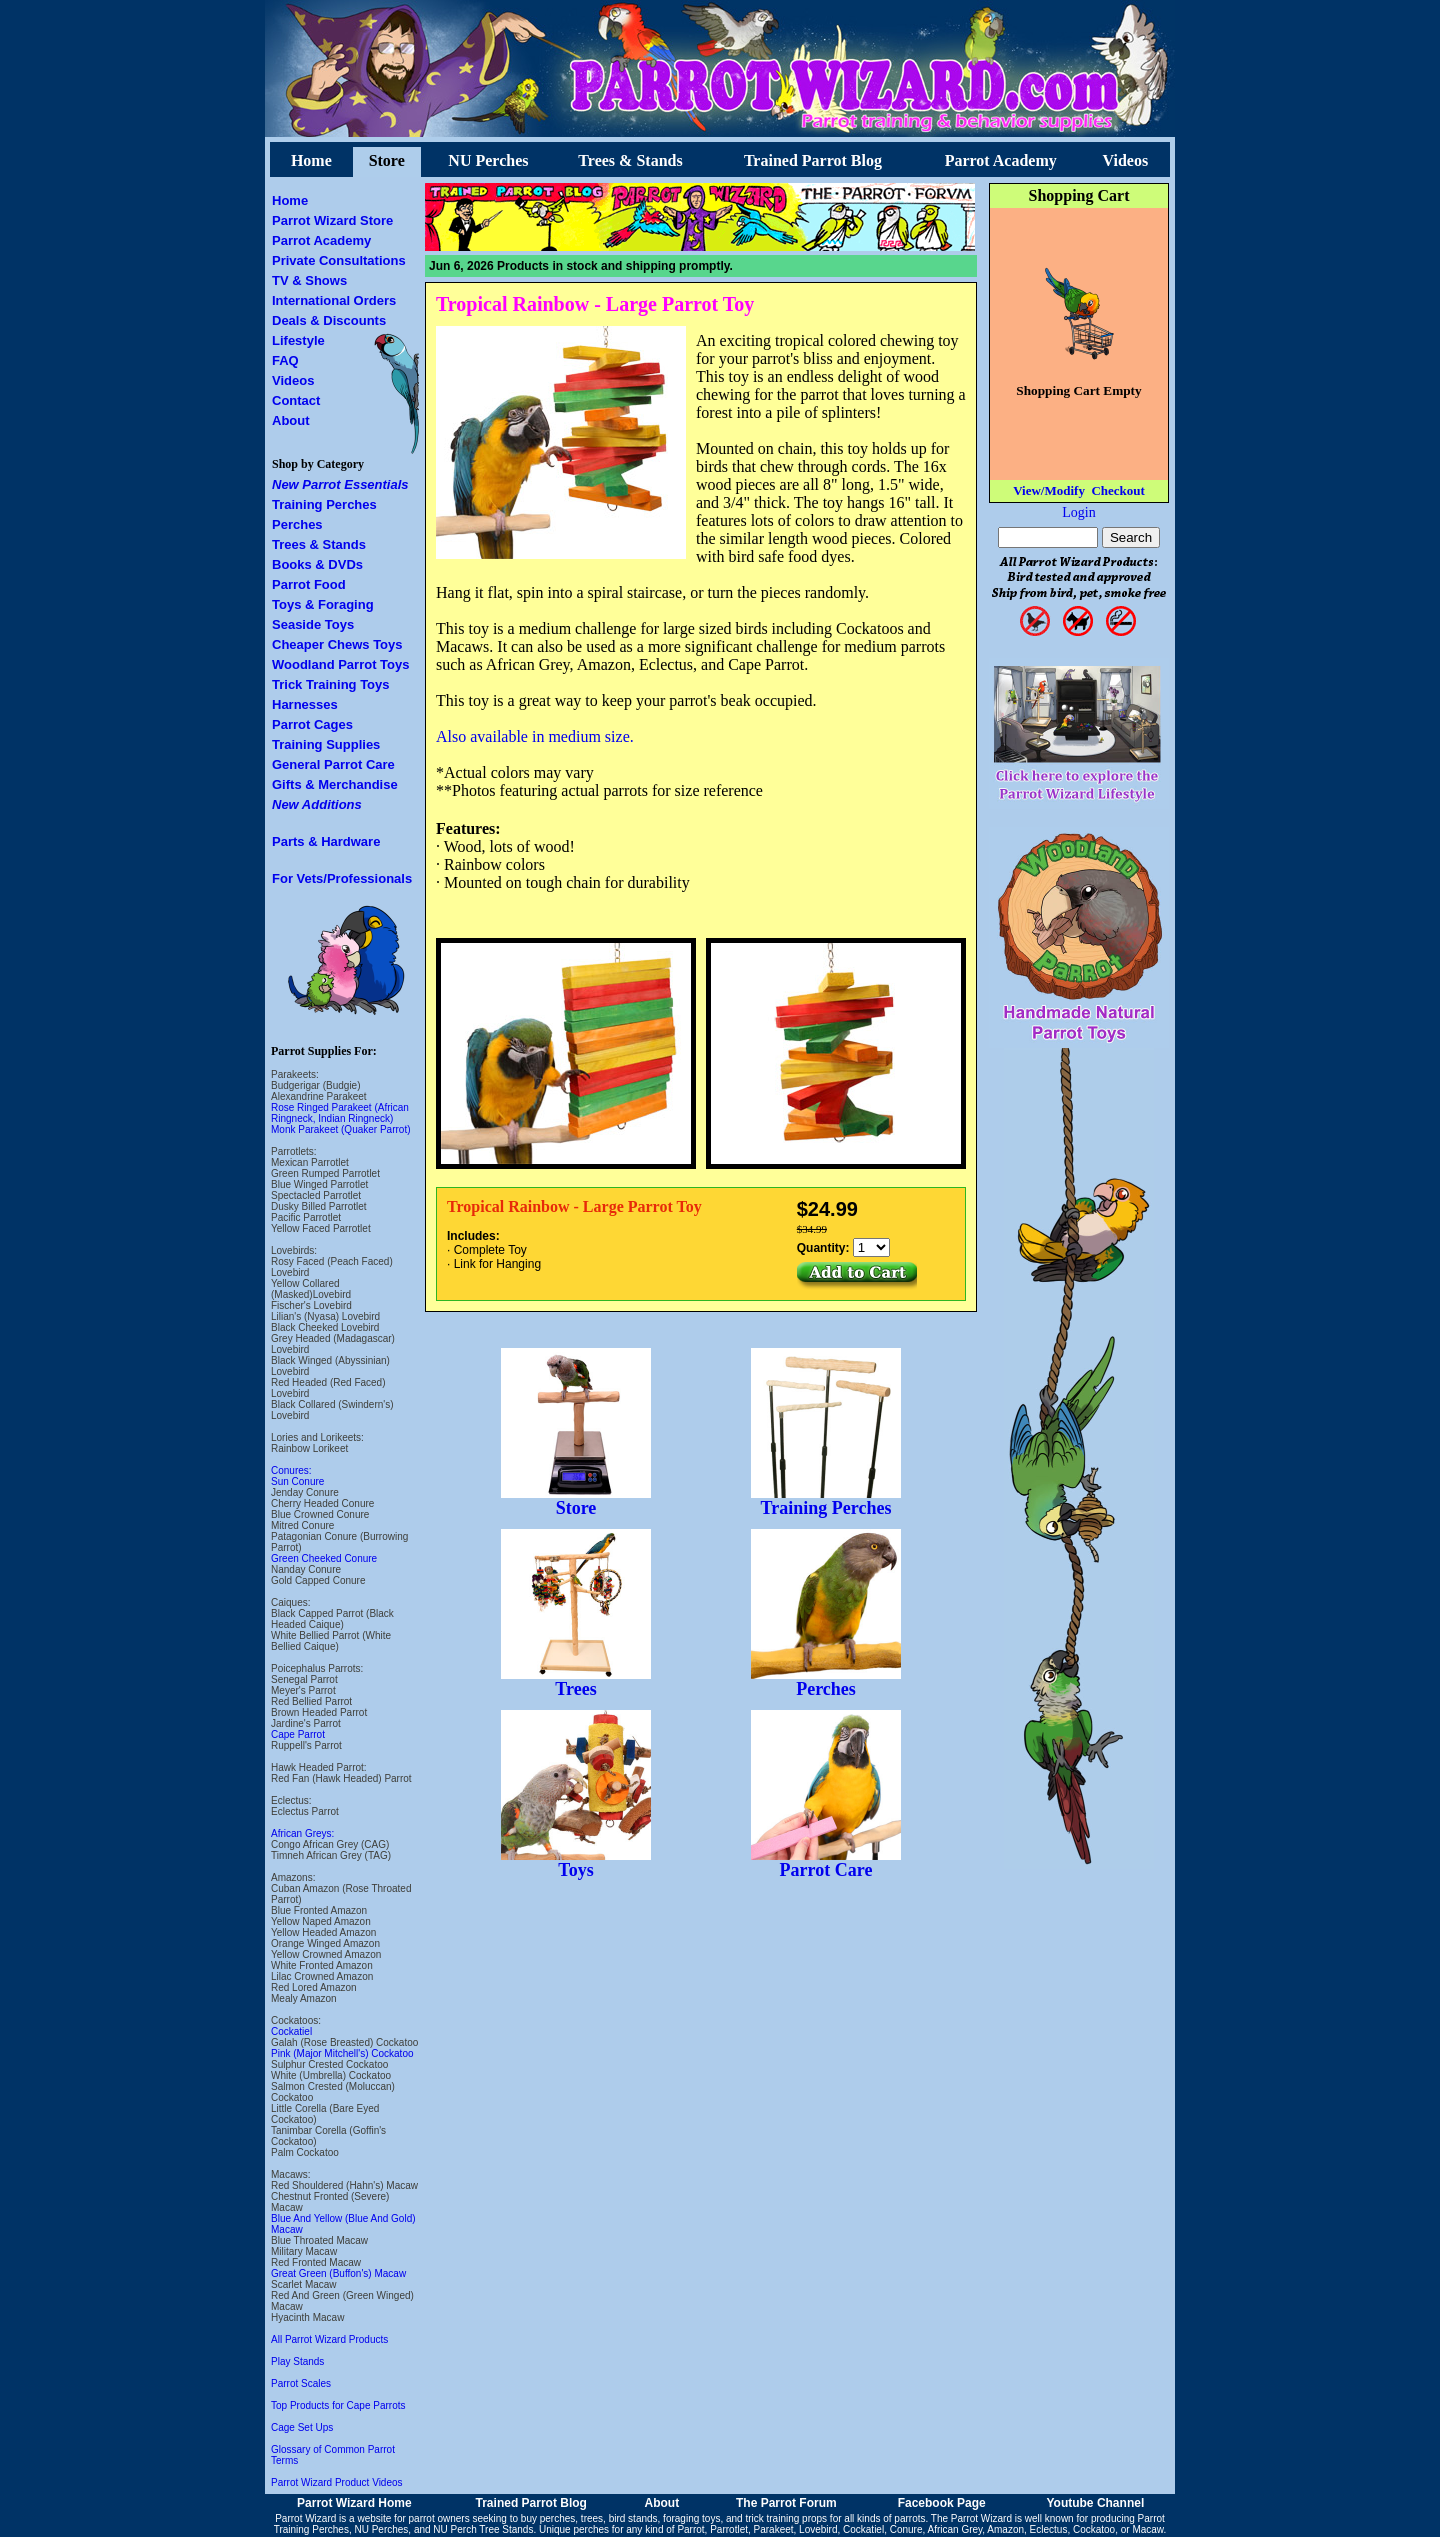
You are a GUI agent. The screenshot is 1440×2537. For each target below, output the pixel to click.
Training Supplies (326, 744)
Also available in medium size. (535, 736)
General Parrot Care (333, 764)
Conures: (291, 1470)
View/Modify (1049, 490)
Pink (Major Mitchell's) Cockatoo (342, 2053)
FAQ (285, 360)
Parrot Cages (312, 724)
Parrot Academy (1001, 160)
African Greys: (302, 1833)
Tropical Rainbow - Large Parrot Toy (595, 304)
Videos (1126, 160)
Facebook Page (942, 2503)
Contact (296, 400)
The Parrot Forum (786, 2503)
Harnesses (305, 704)
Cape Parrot (298, 1734)
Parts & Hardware (326, 841)
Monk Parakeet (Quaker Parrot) (341, 1129)
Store (387, 160)
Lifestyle (298, 340)
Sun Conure (297, 1481)
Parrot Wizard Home (354, 2503)
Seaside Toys (313, 624)
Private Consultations (339, 260)
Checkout (1117, 490)
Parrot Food (309, 584)
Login (1078, 512)
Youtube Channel (1095, 2503)
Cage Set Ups (302, 2427)
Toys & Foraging (323, 604)
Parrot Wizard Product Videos (337, 2482)
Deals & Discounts (329, 320)
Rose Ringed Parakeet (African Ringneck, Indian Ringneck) (340, 1113)
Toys (576, 1862)
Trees (576, 1681)
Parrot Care (826, 1862)
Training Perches (324, 504)
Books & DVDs (317, 564)
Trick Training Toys (331, 684)
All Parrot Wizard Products (329, 2339)
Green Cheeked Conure (324, 1558)
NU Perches (488, 160)
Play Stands (297, 2361)
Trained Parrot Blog (813, 160)
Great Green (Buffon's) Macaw (338, 2273)
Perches (297, 524)
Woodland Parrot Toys (340, 664)
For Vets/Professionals (342, 878)
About (291, 420)
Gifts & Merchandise (335, 784)
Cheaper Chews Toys (337, 644)
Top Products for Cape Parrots (338, 2405)
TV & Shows (309, 280)
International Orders (334, 300)
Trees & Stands (630, 160)
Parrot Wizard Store (332, 220)
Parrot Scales (301, 2383)
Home (311, 160)
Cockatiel (291, 2031)
